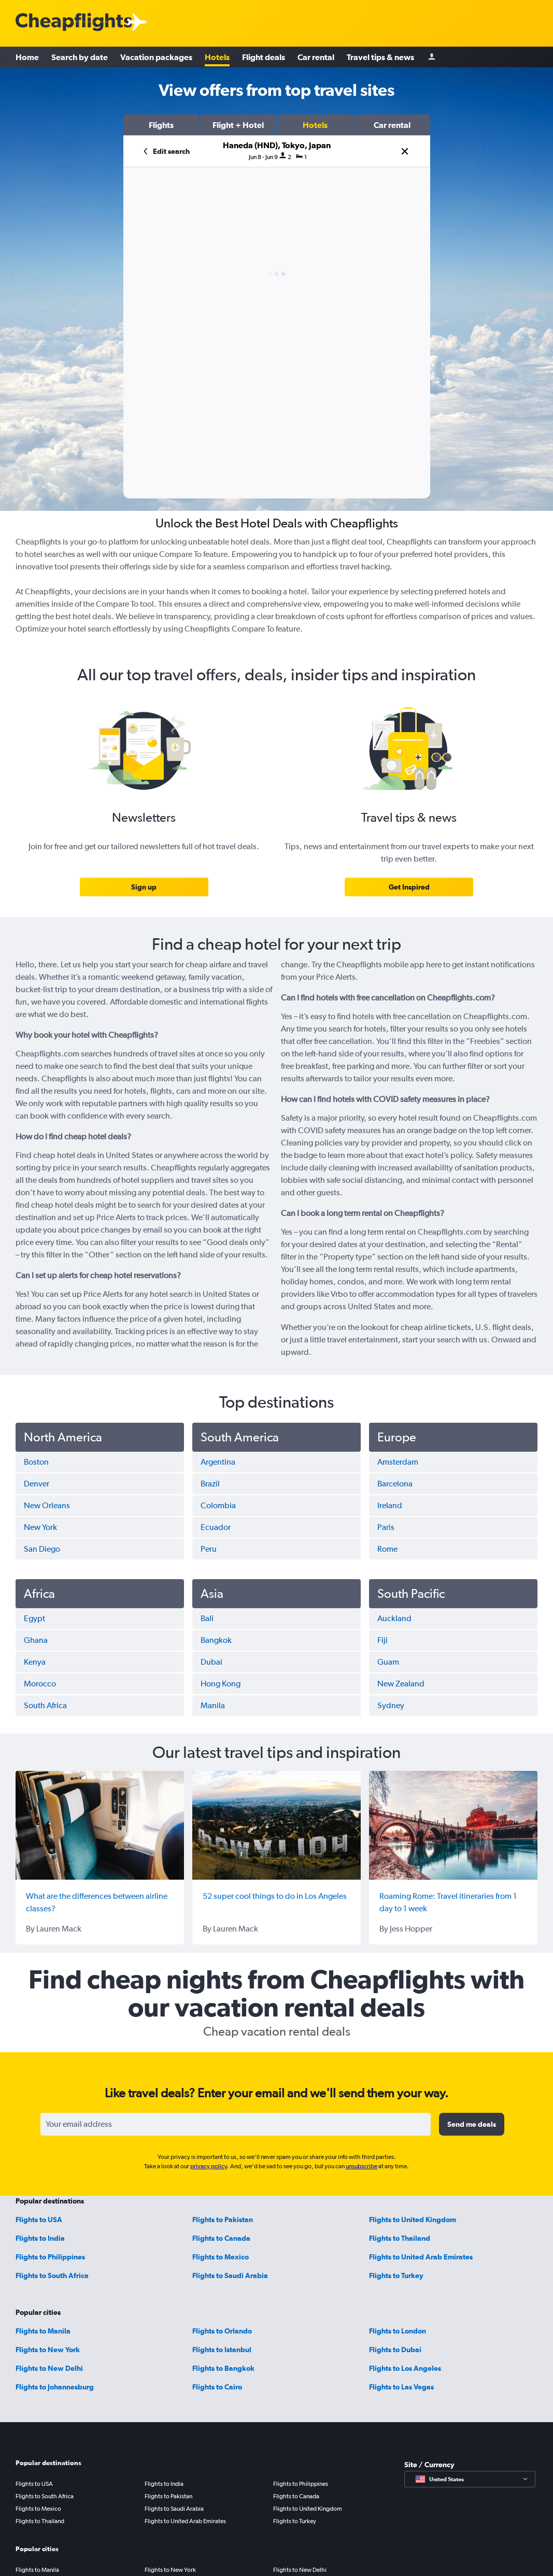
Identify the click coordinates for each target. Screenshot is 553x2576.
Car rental (315, 57)
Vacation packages (156, 57)
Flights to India (40, 2238)
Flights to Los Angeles (405, 2368)
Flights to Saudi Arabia (230, 2275)
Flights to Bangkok (223, 2368)
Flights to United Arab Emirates (421, 2257)
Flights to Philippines (50, 2257)
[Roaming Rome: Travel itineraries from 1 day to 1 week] (453, 1825)
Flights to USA (39, 2219)
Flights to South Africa (52, 2275)
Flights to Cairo (217, 2387)
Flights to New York (48, 2349)
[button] (161, 125)
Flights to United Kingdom (412, 2219)
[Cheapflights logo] (74, 22)
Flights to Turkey (396, 2275)
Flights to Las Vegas (401, 2387)
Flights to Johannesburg (55, 2387)
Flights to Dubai (395, 2349)
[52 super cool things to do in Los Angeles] (276, 1825)
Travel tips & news (380, 57)
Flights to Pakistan (222, 2219)
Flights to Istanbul (221, 2349)
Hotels (217, 57)
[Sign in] (432, 57)
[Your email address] (235, 2124)
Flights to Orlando (222, 2331)
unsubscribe (361, 2166)
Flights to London (397, 2331)
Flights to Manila (43, 2331)
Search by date (79, 57)
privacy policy (208, 2166)
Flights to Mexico (220, 2257)
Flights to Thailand (399, 2238)
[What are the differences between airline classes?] (100, 1825)
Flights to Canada (221, 2238)
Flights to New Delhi (49, 2368)
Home (27, 57)
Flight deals (263, 57)
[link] (144, 887)
